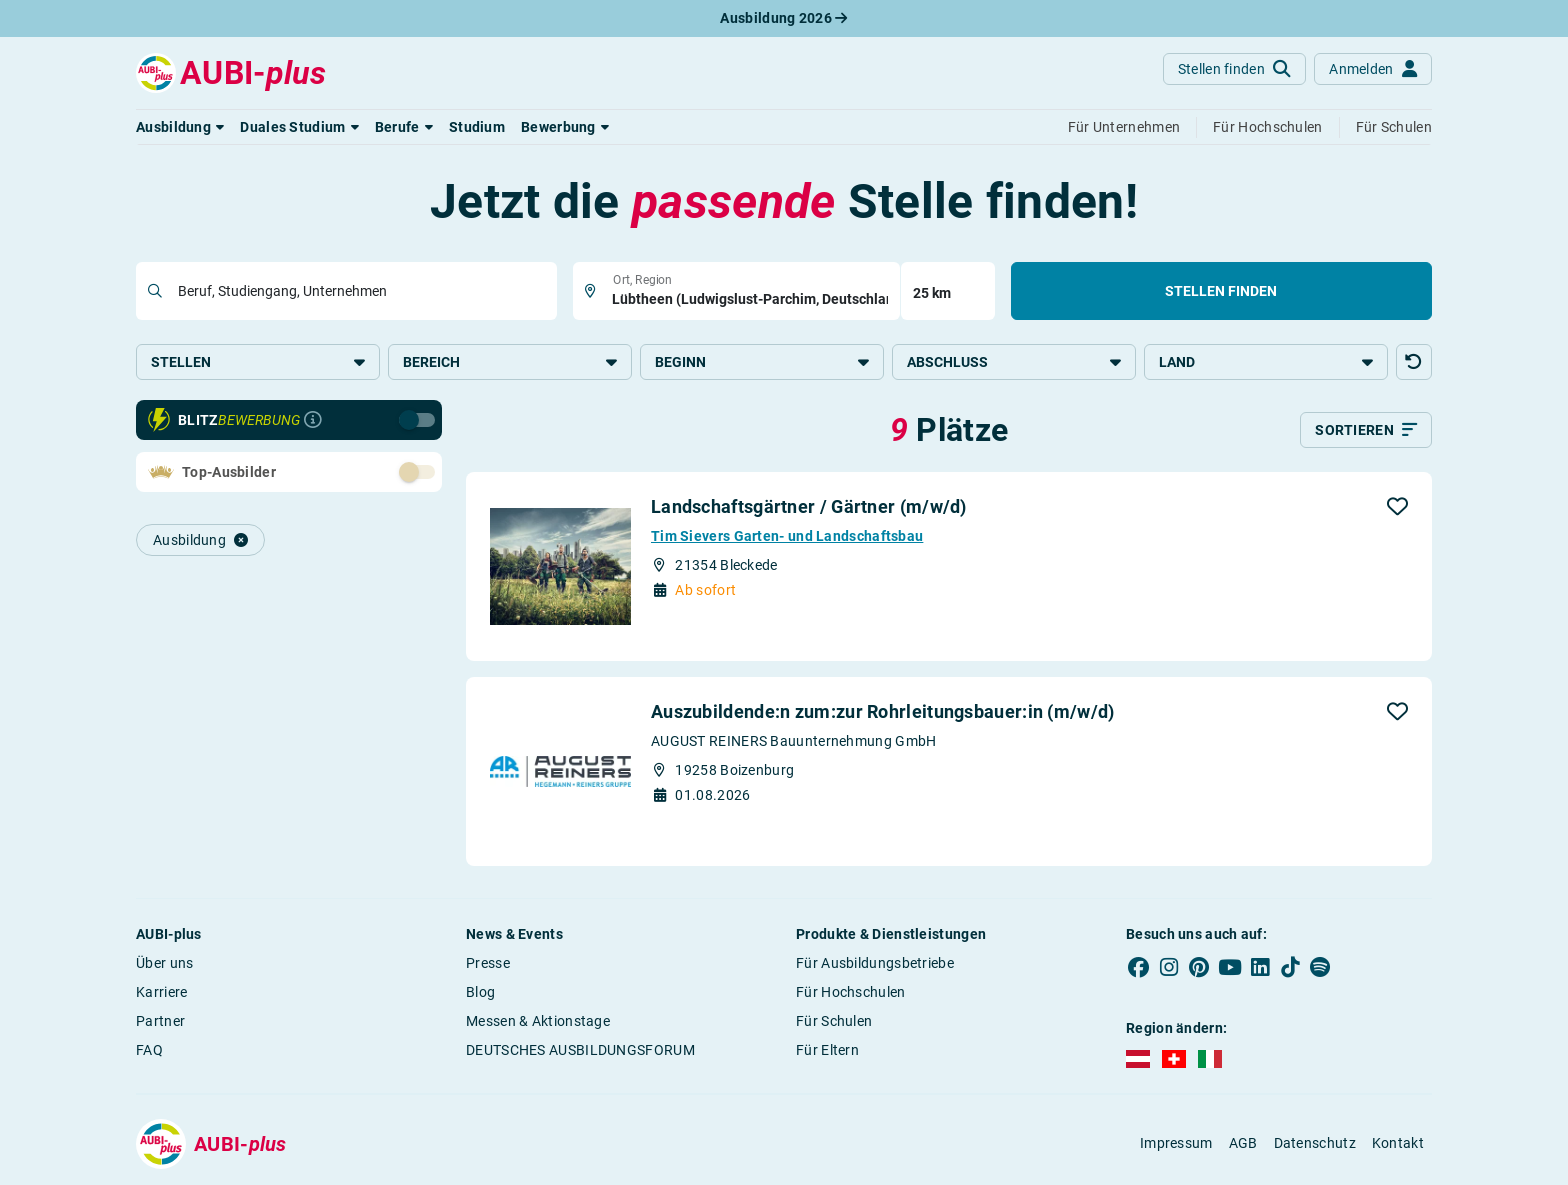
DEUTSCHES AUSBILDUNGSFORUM (580, 1050)
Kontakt (1398, 1143)
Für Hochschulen (851, 992)
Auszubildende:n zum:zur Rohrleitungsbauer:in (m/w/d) (883, 711)
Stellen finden (1221, 291)
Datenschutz (1315, 1143)
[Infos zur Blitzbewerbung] (313, 420)
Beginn (762, 362)
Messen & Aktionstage (538, 1021)
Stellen (258, 362)
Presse (488, 963)
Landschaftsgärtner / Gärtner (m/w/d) (809, 506)
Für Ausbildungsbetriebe (875, 963)
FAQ (149, 1050)
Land (1266, 362)
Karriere (161, 992)
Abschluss (1014, 362)
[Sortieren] (1366, 430)
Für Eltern (827, 1050)
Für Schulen (834, 1021)
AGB (1243, 1143)
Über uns (164, 963)
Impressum (1176, 1143)
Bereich (510, 362)
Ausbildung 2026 (783, 18)
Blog (480, 992)
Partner (160, 1021)
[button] (180, 127)
